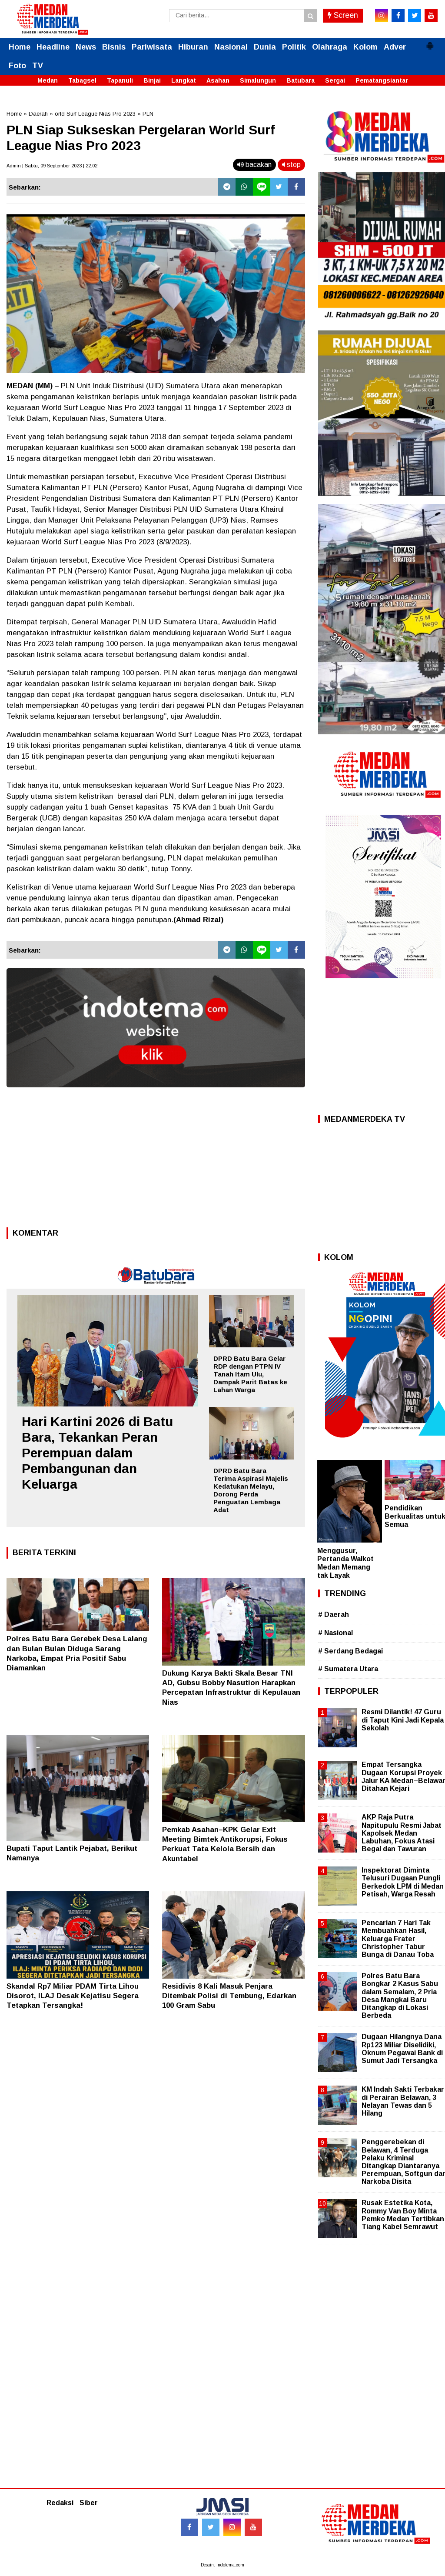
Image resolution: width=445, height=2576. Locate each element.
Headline (53, 47)
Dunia (265, 47)
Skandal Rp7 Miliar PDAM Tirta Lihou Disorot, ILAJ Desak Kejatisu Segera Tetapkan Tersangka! (73, 1995)
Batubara (300, 80)
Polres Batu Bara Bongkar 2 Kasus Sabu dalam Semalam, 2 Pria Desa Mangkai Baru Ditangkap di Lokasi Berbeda (400, 1995)
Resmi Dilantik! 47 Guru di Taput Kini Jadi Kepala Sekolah (403, 1719)
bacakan (254, 164)
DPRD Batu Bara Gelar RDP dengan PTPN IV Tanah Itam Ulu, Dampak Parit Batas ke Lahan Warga (250, 1374)
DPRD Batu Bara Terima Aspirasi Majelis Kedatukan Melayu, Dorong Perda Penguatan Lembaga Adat (250, 1490)
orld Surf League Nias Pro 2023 (95, 113)
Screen (343, 15)
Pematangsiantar (381, 80)
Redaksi (59, 2502)
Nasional (231, 47)
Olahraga (329, 47)
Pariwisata (152, 47)
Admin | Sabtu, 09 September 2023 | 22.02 (52, 165)
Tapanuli (120, 80)
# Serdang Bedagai (350, 1651)
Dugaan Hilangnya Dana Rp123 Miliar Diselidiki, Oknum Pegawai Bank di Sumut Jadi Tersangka (402, 2048)
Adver (395, 47)
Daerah (38, 113)
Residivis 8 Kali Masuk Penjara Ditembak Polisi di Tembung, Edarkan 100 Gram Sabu (229, 1995)
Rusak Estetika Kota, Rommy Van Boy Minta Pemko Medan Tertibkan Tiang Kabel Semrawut (403, 2214)
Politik (294, 47)
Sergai (335, 80)
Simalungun (258, 80)
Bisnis (114, 47)
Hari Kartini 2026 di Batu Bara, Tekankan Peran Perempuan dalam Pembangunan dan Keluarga (97, 1452)
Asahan (217, 80)
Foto (17, 65)
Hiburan (193, 47)
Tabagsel (82, 80)
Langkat (183, 80)
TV (37, 65)
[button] (429, 42)
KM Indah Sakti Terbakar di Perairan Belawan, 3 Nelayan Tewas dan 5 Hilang (403, 2101)
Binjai (152, 80)
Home (19, 47)
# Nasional (335, 1632)
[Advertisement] (156, 1160)
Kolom (365, 47)
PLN (148, 113)
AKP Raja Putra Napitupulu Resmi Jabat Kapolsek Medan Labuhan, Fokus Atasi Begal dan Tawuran (402, 1833)
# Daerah (333, 1614)
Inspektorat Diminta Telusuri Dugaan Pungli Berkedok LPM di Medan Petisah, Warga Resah (403, 1882)
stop (291, 164)
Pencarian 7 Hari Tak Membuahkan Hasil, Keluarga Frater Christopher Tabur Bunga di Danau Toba (398, 1938)
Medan (47, 80)
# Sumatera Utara (348, 1669)
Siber (89, 2502)
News (86, 47)
